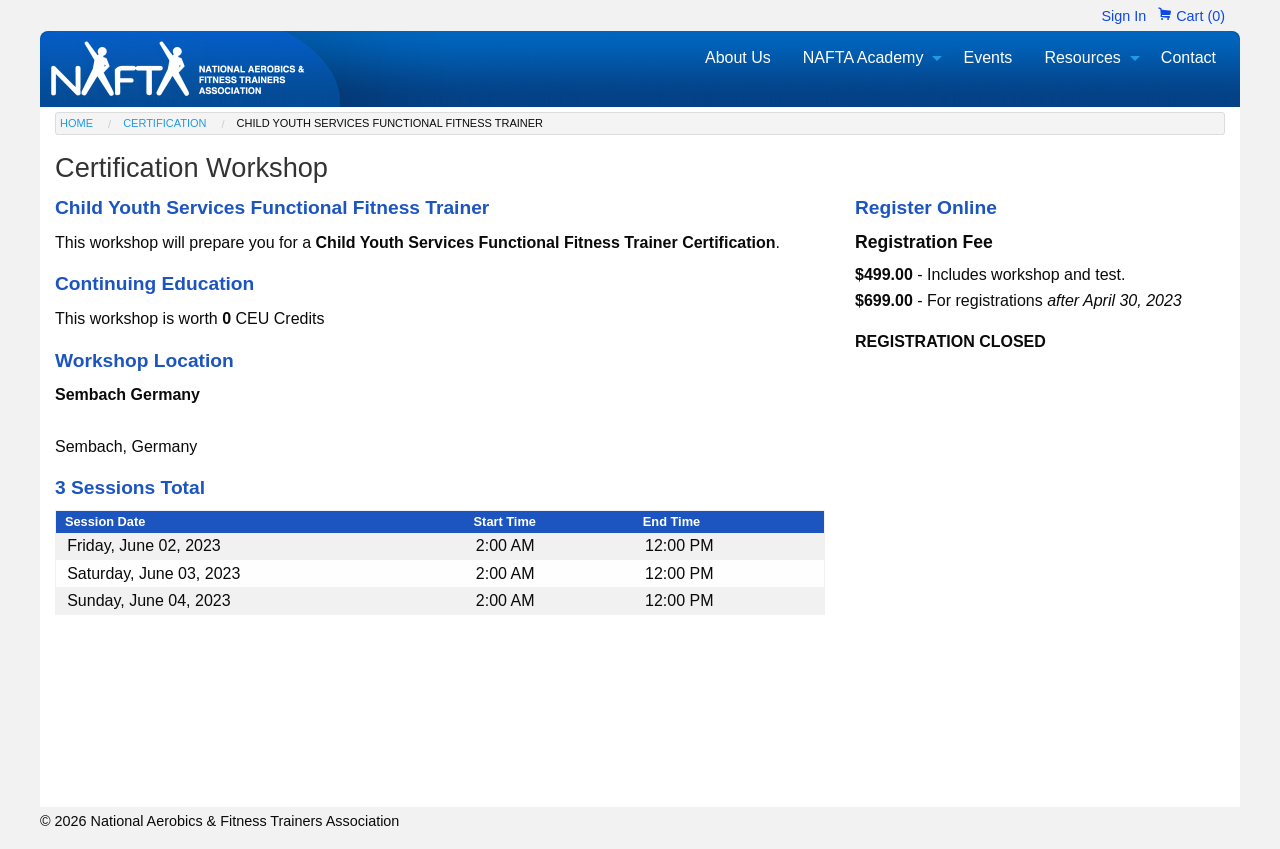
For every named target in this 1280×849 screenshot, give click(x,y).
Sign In (1123, 16)
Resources (1082, 57)
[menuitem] (738, 58)
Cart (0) (1191, 16)
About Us (738, 57)
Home (76, 123)
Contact (1188, 57)
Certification (164, 123)
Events (987, 57)
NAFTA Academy (863, 57)
